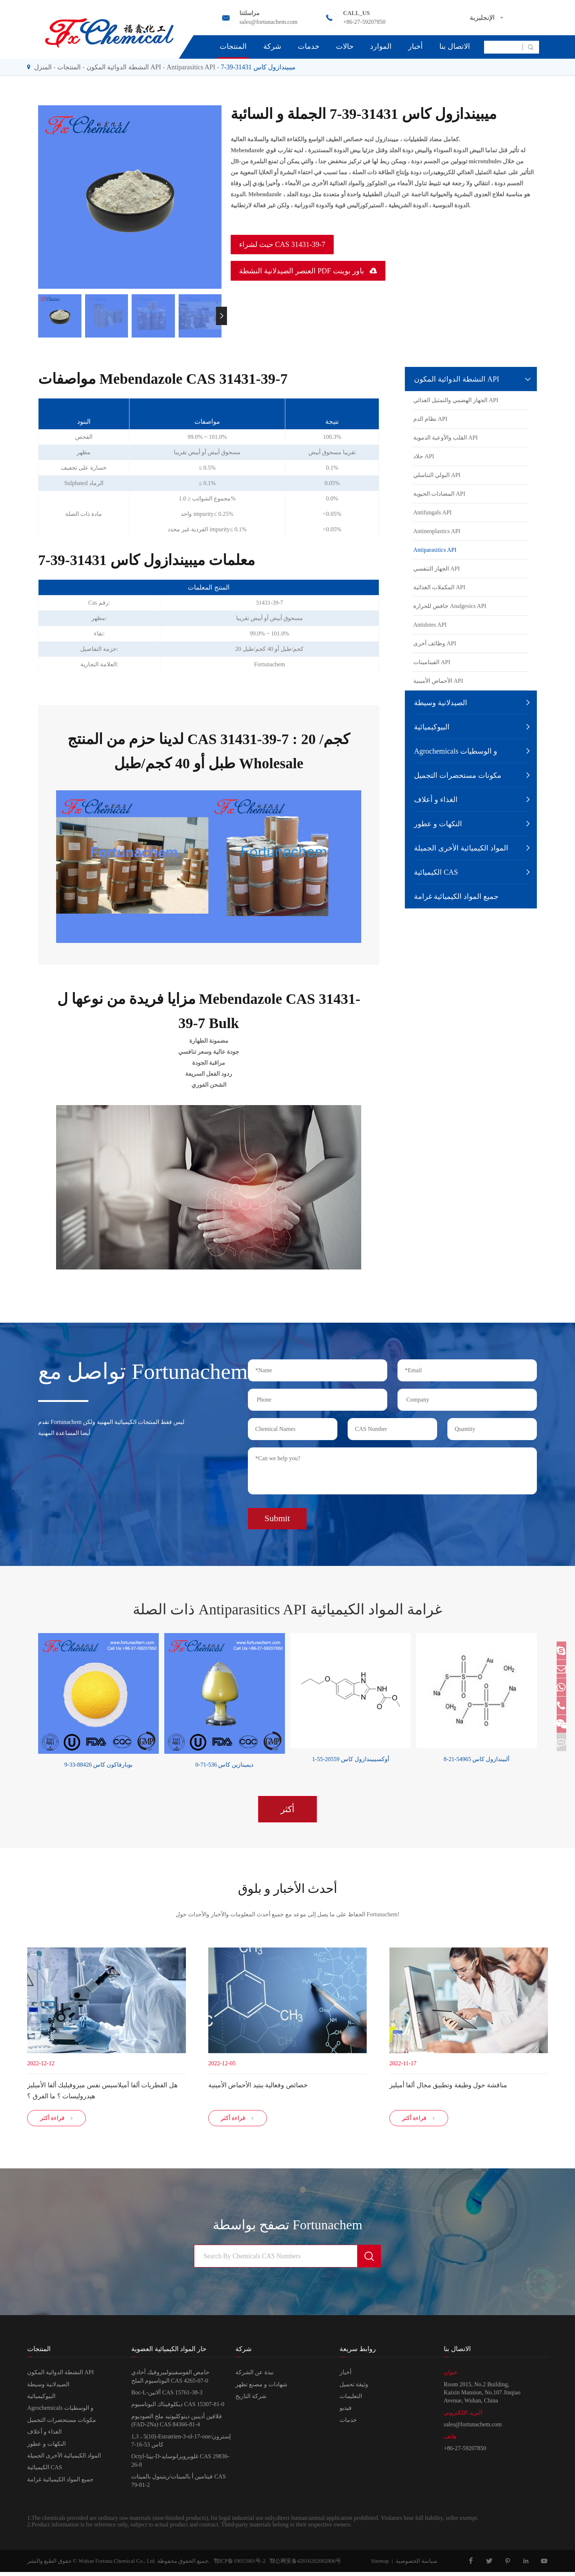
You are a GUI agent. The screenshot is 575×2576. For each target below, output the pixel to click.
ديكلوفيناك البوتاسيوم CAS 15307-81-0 (177, 2408)
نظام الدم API (430, 419)
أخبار (415, 46)
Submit (277, 1514)
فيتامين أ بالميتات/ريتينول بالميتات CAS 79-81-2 (178, 2484)
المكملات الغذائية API (439, 587)
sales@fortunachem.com (268, 22)
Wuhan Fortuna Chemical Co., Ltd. (116, 2565)
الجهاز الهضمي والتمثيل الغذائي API (455, 400)
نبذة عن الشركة (254, 2376)
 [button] (221, 316)
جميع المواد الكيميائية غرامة (456, 896)
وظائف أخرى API (434, 643)
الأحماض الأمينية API (438, 681)
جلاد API (423, 456)
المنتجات (233, 46)
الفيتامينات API (431, 662)
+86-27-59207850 (364, 22)
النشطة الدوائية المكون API (124, 67)
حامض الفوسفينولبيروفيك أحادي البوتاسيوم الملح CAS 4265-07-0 (170, 2380)
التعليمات (351, 2400)
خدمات (308, 46)
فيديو (346, 2412)
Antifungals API (432, 512)
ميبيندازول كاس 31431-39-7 (258, 67)
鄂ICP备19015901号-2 (237, 2565)
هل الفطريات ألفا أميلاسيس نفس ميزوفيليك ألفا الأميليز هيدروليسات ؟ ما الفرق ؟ (102, 2088)
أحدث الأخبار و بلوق (287, 1885)
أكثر (287, 1804)
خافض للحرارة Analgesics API (449, 606)
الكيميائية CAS (436, 872)
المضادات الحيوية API (439, 494)
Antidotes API (430, 625)
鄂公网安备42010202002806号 (303, 2565)
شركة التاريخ (250, 2400)
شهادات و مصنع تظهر (261, 2388)
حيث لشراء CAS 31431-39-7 (282, 244)
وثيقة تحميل (354, 2388)
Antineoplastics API (436, 531)
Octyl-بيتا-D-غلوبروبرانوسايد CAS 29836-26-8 (180, 2464)
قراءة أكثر (56, 2122)
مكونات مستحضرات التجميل (457, 775)
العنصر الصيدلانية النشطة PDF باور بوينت (308, 271)
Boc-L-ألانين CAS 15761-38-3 (166, 2396)
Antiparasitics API (191, 67)
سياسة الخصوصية (416, 2565)
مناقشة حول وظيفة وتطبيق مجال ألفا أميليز (448, 2083)
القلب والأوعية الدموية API (445, 437)
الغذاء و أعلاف (436, 799)
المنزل (43, 67)
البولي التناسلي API (437, 475)
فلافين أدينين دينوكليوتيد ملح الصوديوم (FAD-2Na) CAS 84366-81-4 (176, 2424)
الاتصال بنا (454, 46)
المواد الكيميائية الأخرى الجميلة (461, 848)
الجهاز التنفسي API (436, 568)
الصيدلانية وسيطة (440, 703)
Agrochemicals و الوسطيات (455, 751)
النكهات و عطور (438, 824)
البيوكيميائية (432, 727)
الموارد (381, 46)
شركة (272, 46)
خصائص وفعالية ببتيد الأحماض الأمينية (258, 2083)
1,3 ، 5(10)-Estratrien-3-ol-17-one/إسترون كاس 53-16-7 (181, 2444)
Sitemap (380, 2565)
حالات (345, 46)
